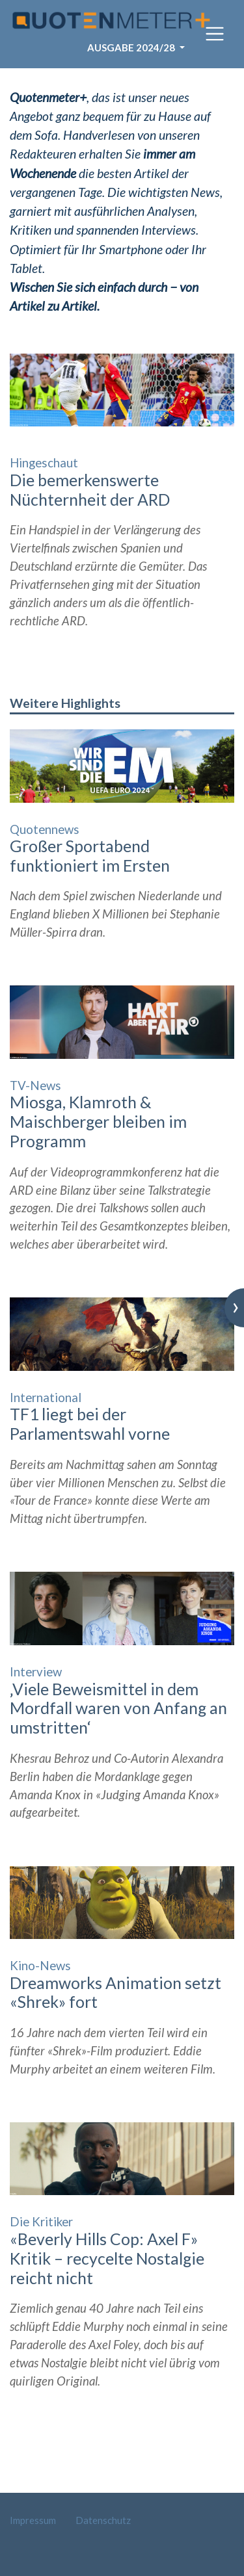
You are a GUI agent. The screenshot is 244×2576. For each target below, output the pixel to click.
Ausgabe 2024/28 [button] (132, 47)
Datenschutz (103, 2520)
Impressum (33, 2520)
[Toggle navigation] (215, 33)
